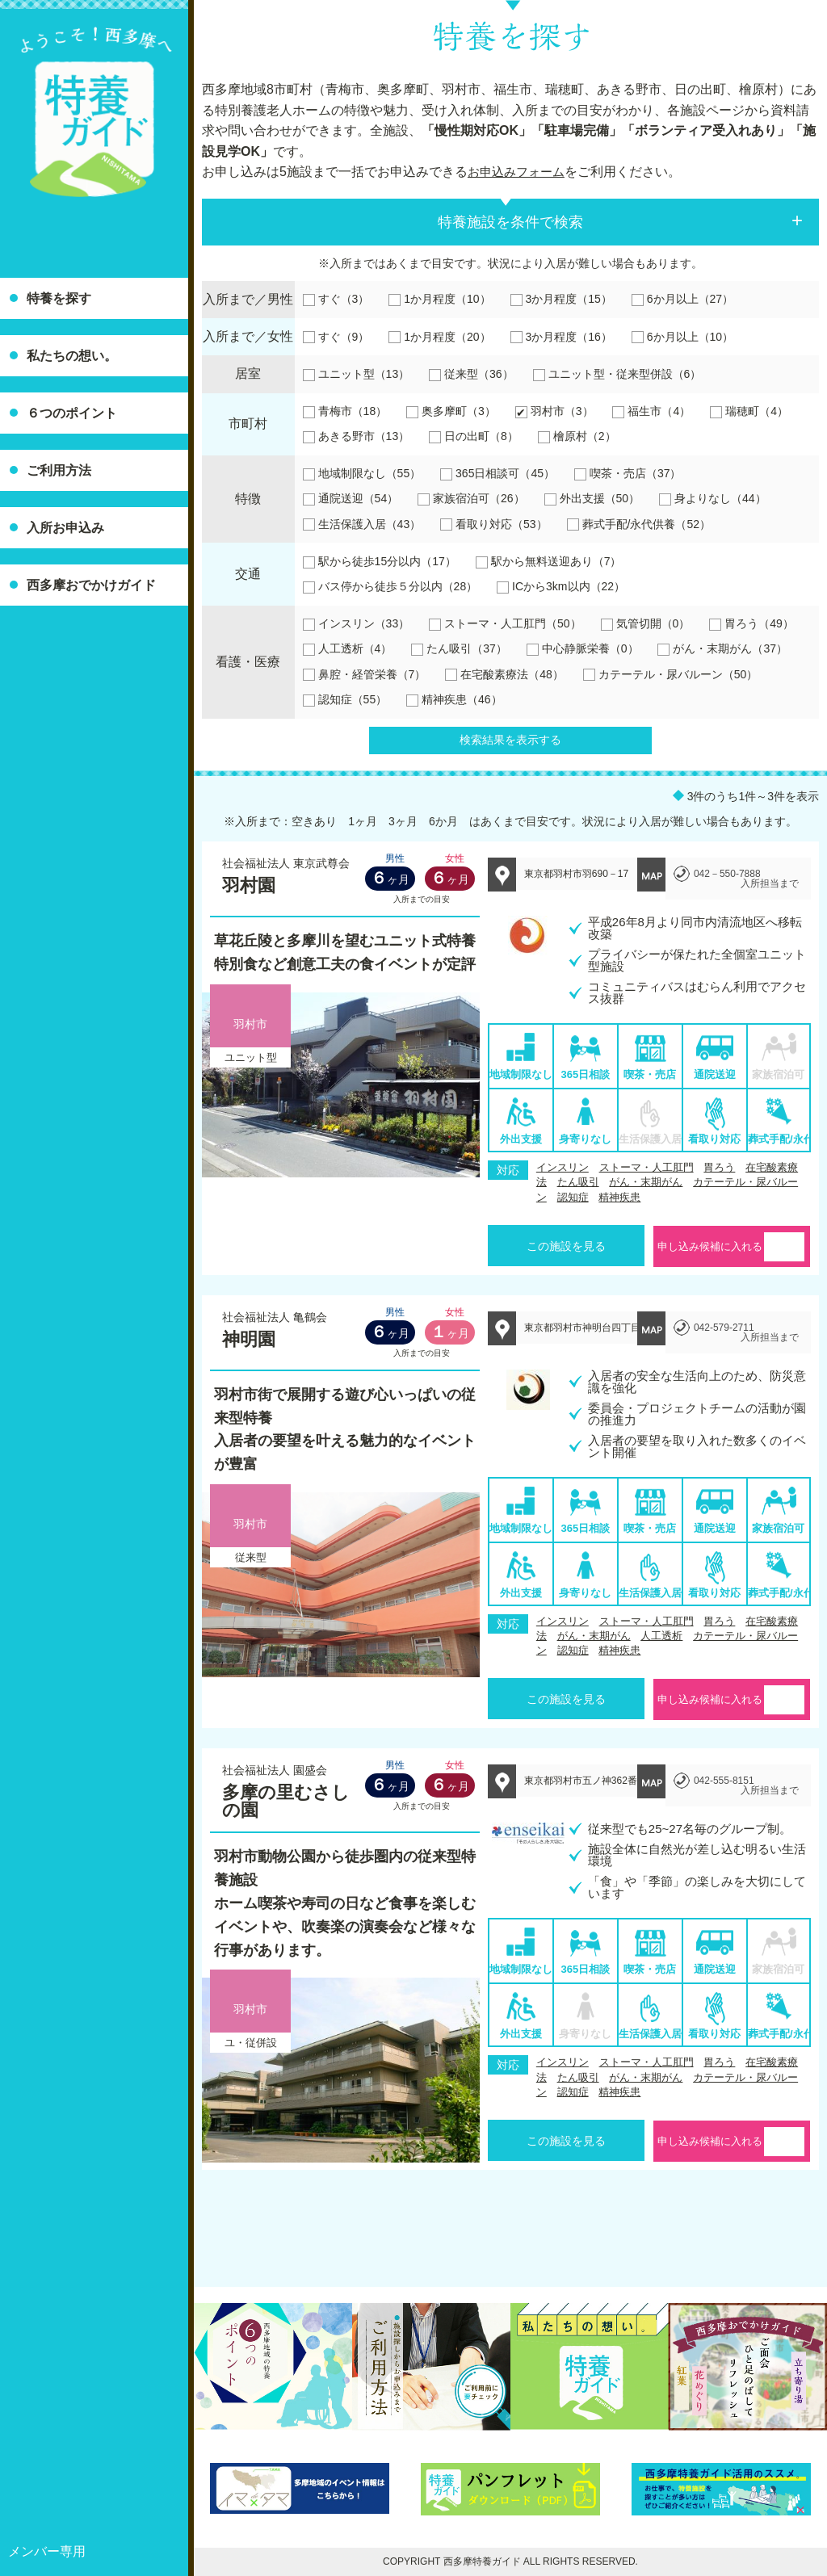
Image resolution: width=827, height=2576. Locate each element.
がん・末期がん (645, 1182)
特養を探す (59, 298)
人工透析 (661, 1636)
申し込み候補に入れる (709, 1246)
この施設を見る (566, 1246)
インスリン (562, 1167)
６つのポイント (72, 413)
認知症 (573, 1197)
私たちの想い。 (72, 356)
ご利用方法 (59, 470)
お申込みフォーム (519, 171)
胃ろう (719, 1167)
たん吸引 (578, 1182)
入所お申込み (65, 528)
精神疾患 (619, 1197)
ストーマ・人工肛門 (646, 1167)
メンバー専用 (47, 2551)
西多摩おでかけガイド (91, 585)
